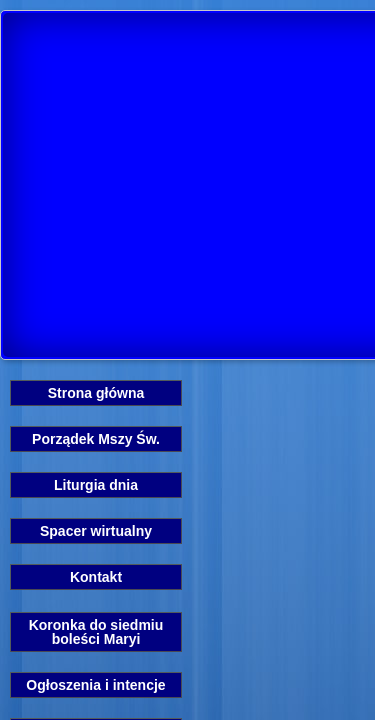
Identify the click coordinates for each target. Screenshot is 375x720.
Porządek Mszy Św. (96, 439)
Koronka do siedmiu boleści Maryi (96, 632)
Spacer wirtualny (96, 531)
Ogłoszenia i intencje (95, 685)
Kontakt (96, 577)
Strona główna (96, 393)
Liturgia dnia (96, 485)
